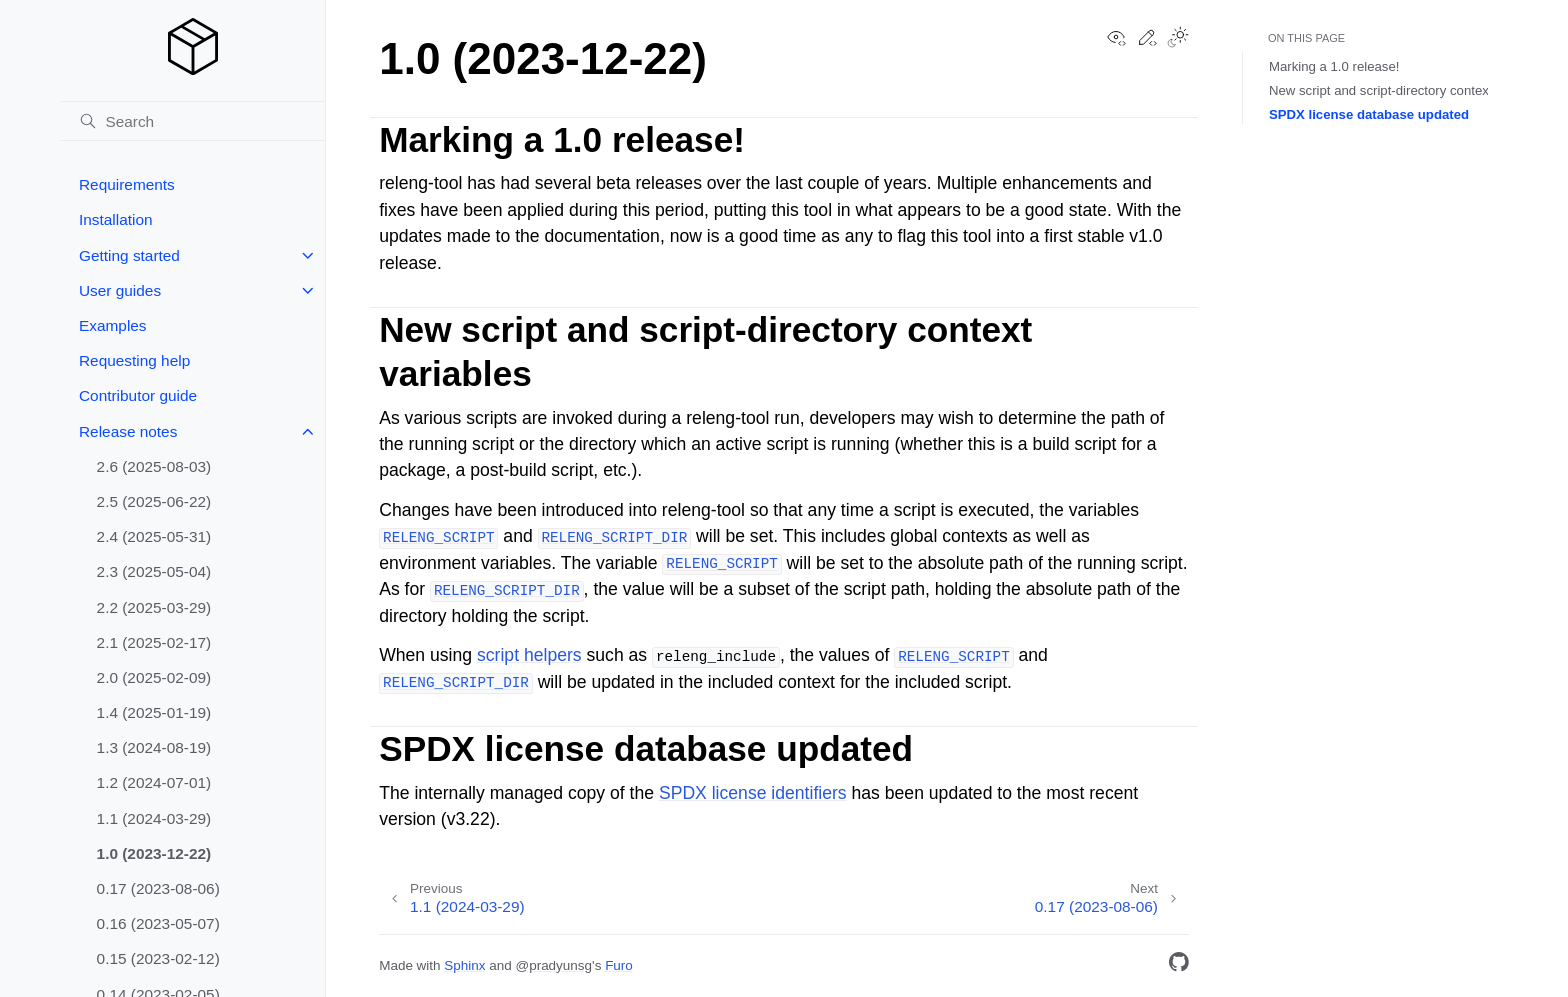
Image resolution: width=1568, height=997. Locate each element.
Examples (113, 325)
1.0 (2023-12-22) (154, 853)
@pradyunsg (553, 965)
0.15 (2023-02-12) (158, 958)
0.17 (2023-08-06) (158, 888)
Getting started (129, 255)
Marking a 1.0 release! (1334, 66)
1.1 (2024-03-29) (154, 818)
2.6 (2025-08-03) (154, 466)
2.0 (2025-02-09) (154, 677)
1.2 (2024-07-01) (154, 782)
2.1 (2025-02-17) (154, 642)
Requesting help (134, 360)
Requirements (127, 184)
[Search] (193, 121)
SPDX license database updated (1369, 114)
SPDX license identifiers (753, 793)
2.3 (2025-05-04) (154, 571)
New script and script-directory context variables (1409, 90)
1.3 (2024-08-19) (154, 747)
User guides (120, 290)
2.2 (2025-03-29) (154, 607)
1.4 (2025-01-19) (154, 712)
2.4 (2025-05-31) (154, 536)
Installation (116, 219)
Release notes (128, 431)
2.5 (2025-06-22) (154, 501)
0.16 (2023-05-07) (158, 923)
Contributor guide (138, 395)
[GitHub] (1179, 965)
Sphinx (464, 965)
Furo (619, 965)
